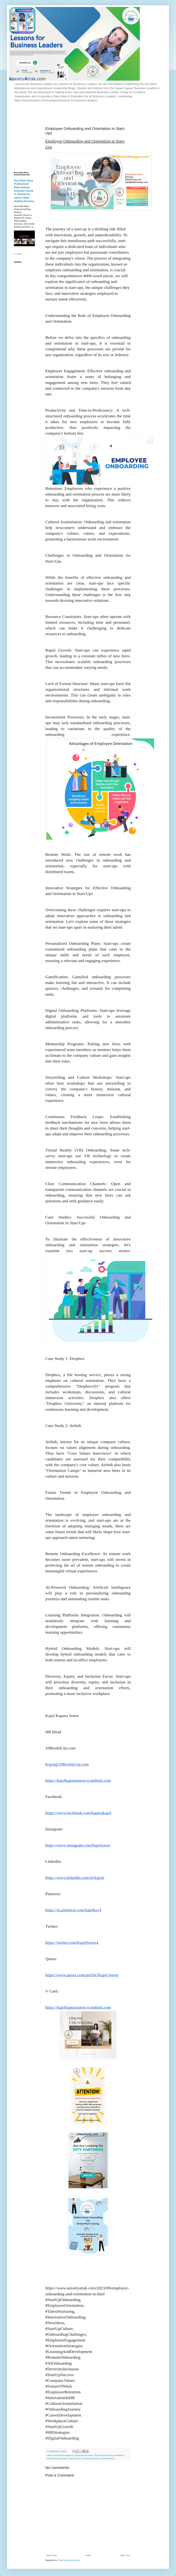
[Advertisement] (54, 112)
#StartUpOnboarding (91, 2458)
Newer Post (51, 2555)
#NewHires (119, 2455)
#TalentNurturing (108, 2458)
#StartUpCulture (74, 2458)
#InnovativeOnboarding (104, 2455)
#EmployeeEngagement (63, 2455)
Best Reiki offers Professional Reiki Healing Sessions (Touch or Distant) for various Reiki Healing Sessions (24, 191)
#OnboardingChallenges (57, 2458)
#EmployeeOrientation (83, 2455)
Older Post (125, 2555)
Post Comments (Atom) (69, 2560)
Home (88, 2555)
